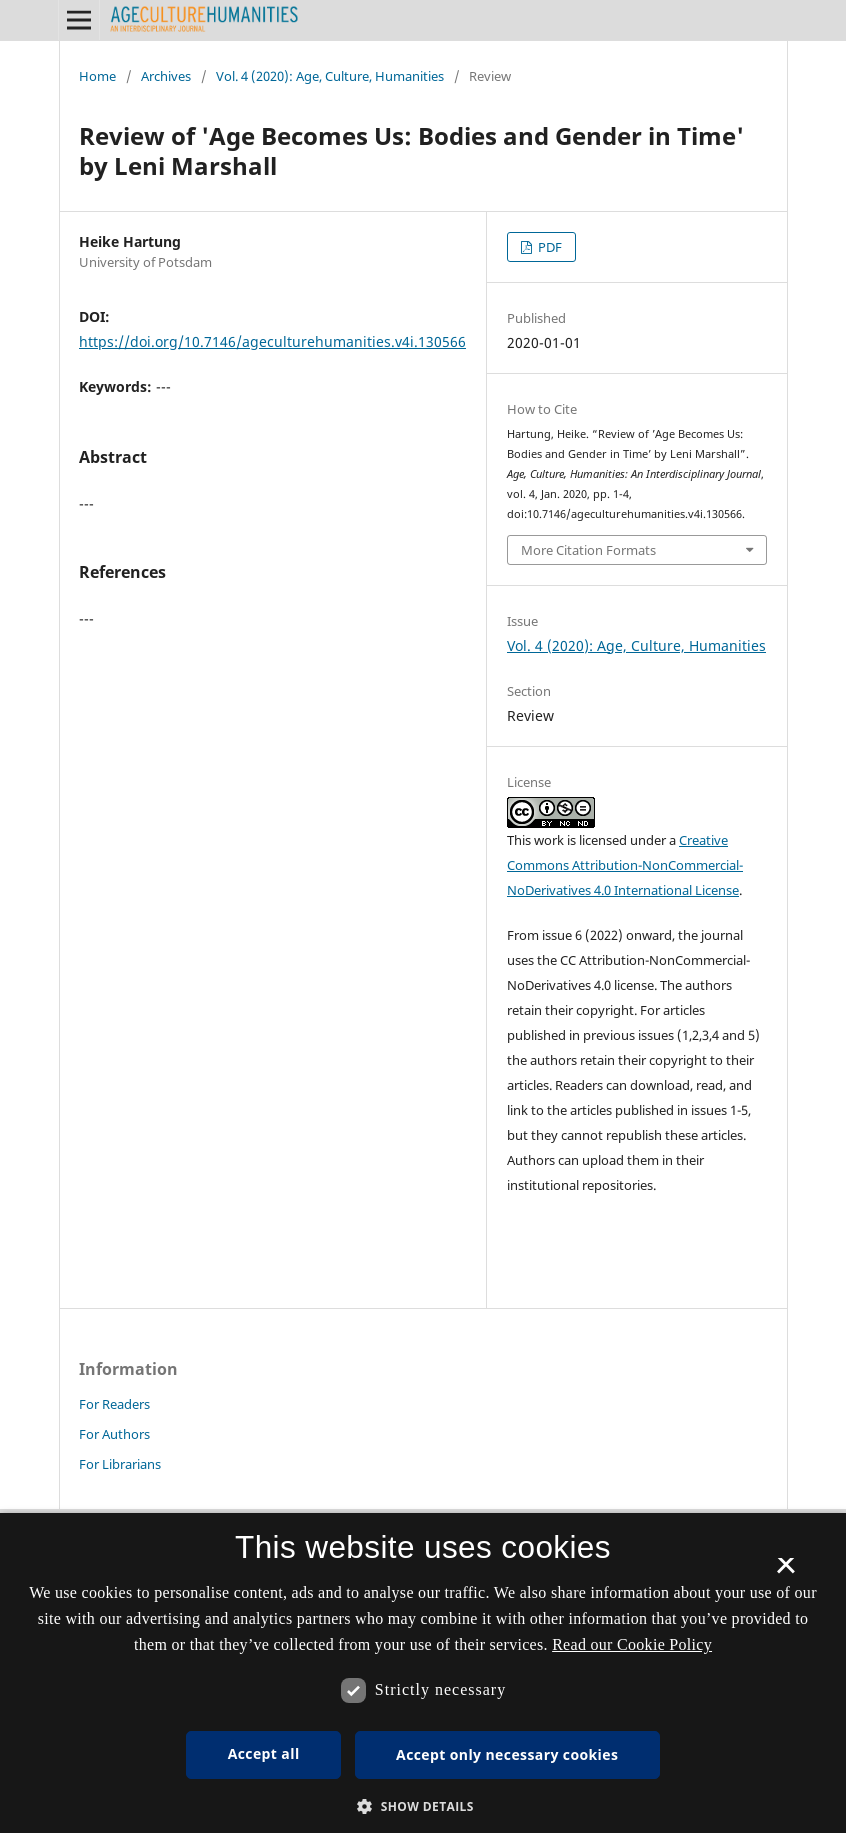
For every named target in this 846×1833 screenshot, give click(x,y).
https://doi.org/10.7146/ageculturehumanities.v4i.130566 (272, 341)
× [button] (785, 1572)
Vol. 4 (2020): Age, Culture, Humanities (330, 76)
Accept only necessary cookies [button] (507, 1754)
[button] (423, 1806)
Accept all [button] (264, 1753)
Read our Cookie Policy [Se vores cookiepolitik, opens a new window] (632, 1644)
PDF (548, 247)
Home (97, 76)
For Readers (114, 1404)
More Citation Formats (588, 550)
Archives (166, 76)
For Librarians (120, 1464)
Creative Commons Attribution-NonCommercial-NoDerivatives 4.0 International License (625, 865)
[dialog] (423, 1673)
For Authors (114, 1434)
